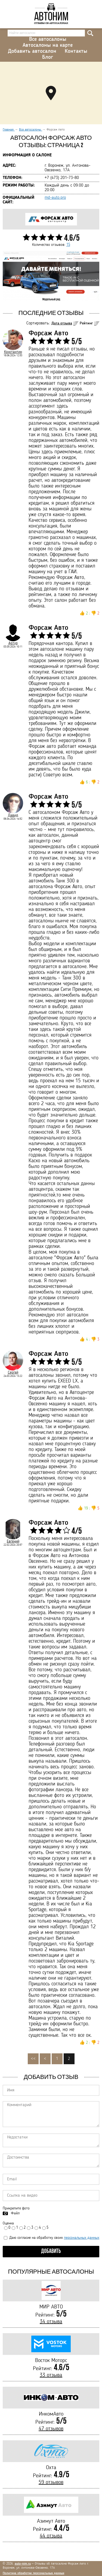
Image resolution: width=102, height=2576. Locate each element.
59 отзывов (51, 2482)
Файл (15, 2213)
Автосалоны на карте (48, 45)
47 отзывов (51, 2429)
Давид (13, 815)
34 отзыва (51, 2321)
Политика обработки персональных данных (33, 2573)
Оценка (8, 2223)
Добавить (51, 2251)
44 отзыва (51, 2536)
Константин (13, 352)
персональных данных (81, 2238)
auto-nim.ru (23, 2563)
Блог (47, 57)
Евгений (13, 1541)
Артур (13, 643)
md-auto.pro (55, 198)
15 (68, 245)
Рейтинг (86, 323)
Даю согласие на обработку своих (51, 2238)
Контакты (76, 51)
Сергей (13, 1372)
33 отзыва (51, 2375)
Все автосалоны (47, 39)
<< (33, 2059)
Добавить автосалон (32, 51)
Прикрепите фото (16, 2208)
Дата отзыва (61, 323)
